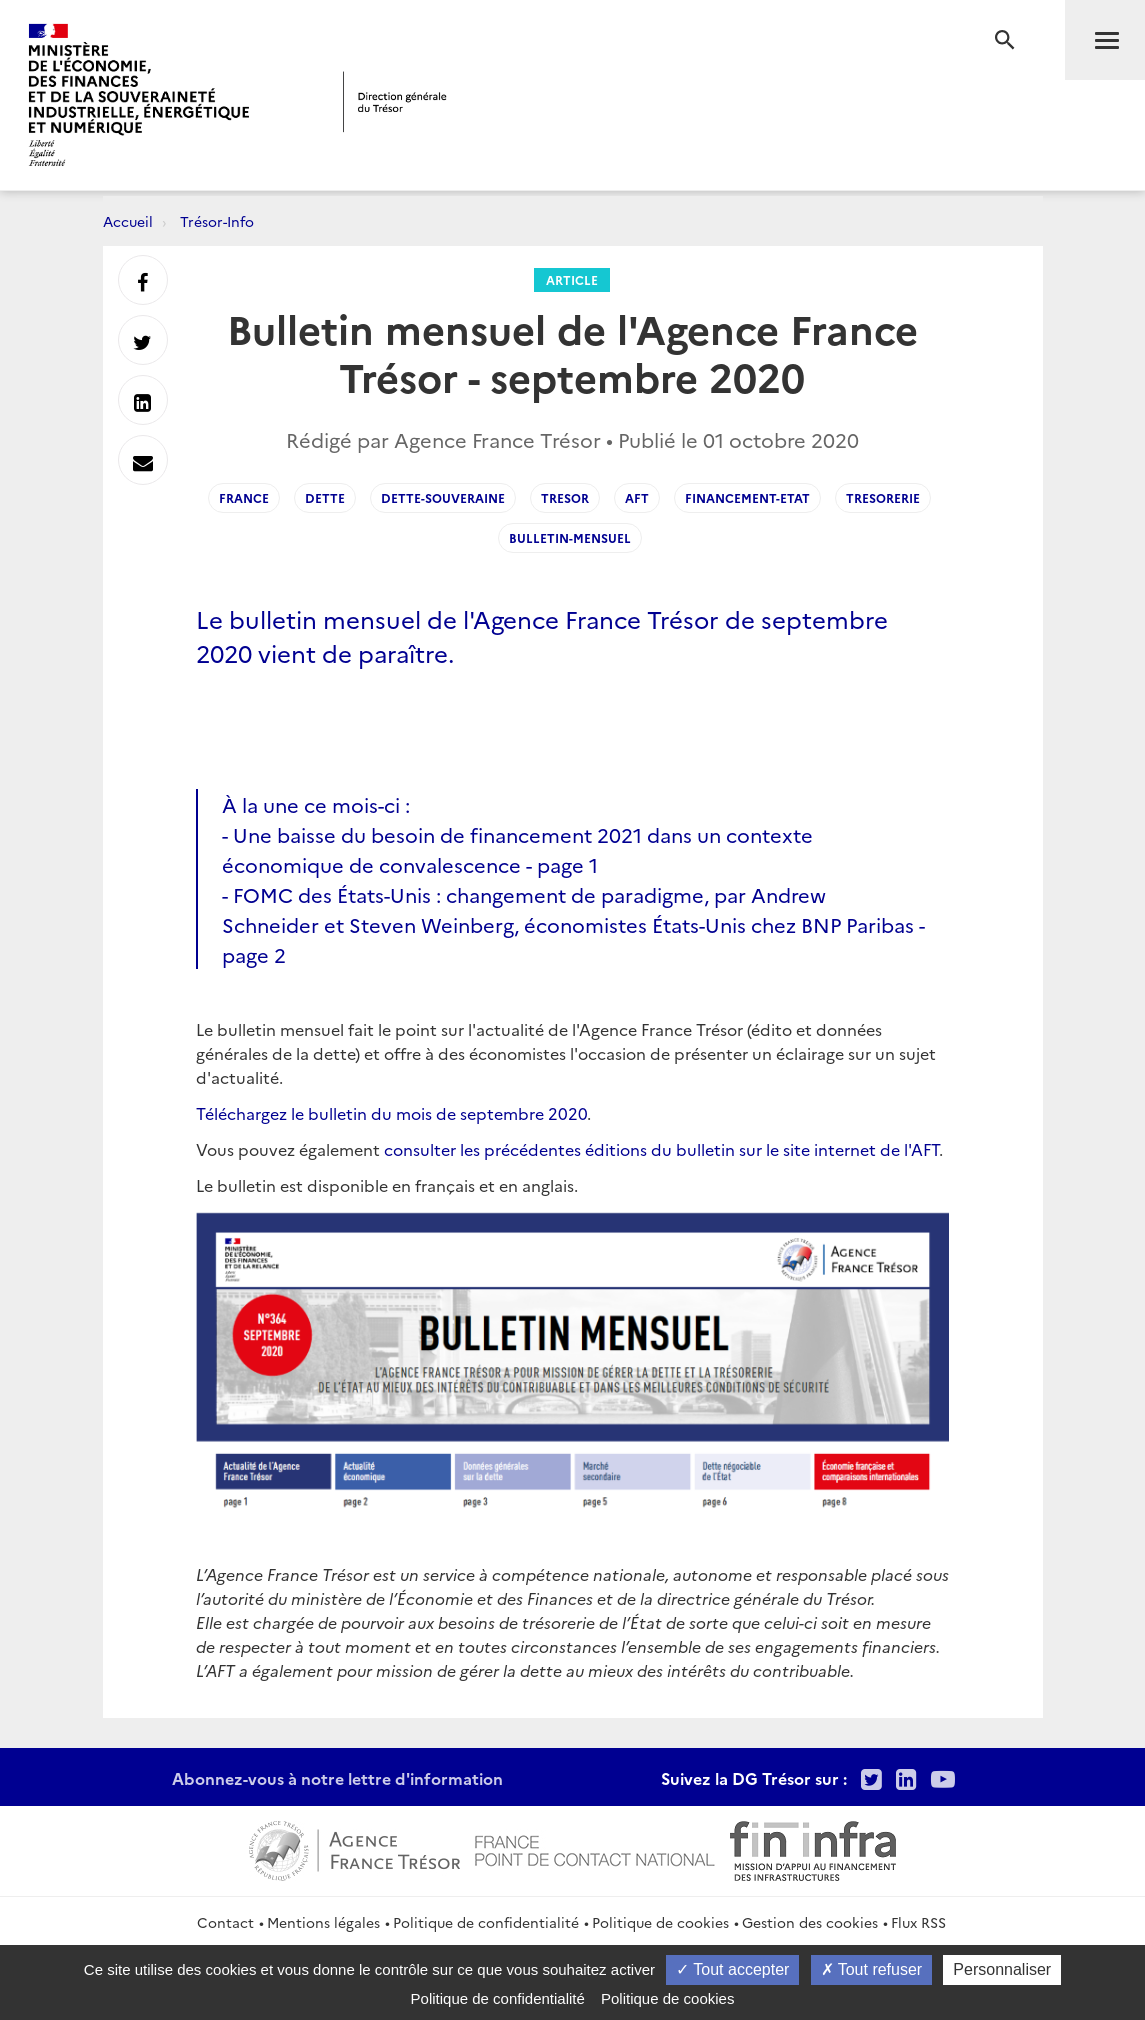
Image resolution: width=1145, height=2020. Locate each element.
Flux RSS (918, 1922)
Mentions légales (323, 1922)
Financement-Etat (747, 497)
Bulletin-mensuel (570, 537)
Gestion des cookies (810, 1922)
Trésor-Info (217, 221)
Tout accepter (732, 1969)
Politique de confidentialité (486, 1922)
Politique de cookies (660, 1922)
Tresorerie (883, 497)
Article (572, 279)
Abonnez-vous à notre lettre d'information (337, 1778)
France (244, 497)
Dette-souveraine (443, 497)
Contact (225, 1922)
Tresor (565, 497)
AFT (637, 497)
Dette (325, 497)
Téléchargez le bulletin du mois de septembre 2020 (391, 1113)
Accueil (128, 221)
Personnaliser (1002, 1969)
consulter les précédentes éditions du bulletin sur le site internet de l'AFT (661, 1149)
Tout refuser (872, 1969)
